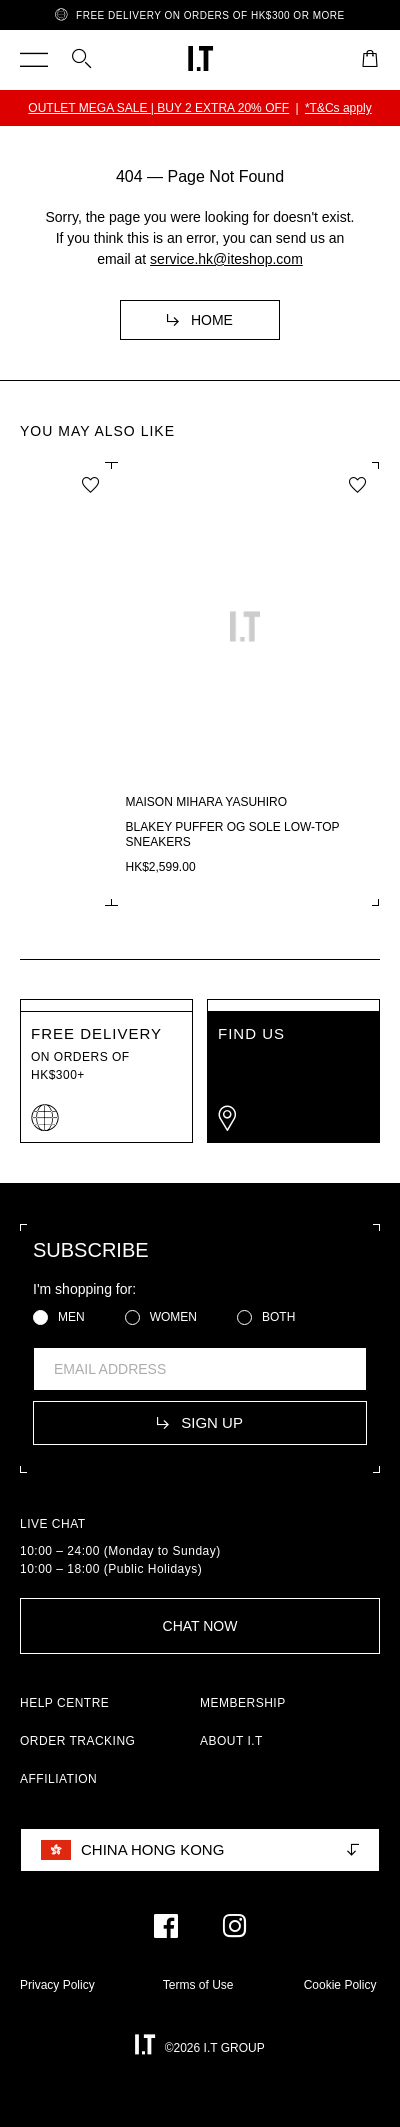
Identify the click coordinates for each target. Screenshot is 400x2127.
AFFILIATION (58, 1779)
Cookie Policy (340, 1985)
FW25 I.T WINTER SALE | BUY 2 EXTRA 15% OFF (158, 108)
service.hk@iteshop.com (226, 259)
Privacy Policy (57, 1985)
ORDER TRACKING (77, 1741)
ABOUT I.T (231, 1741)
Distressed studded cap (118, 827)
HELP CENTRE (64, 1703)
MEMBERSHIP (243, 1703)
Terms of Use (198, 1985)
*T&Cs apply (345, 108)
